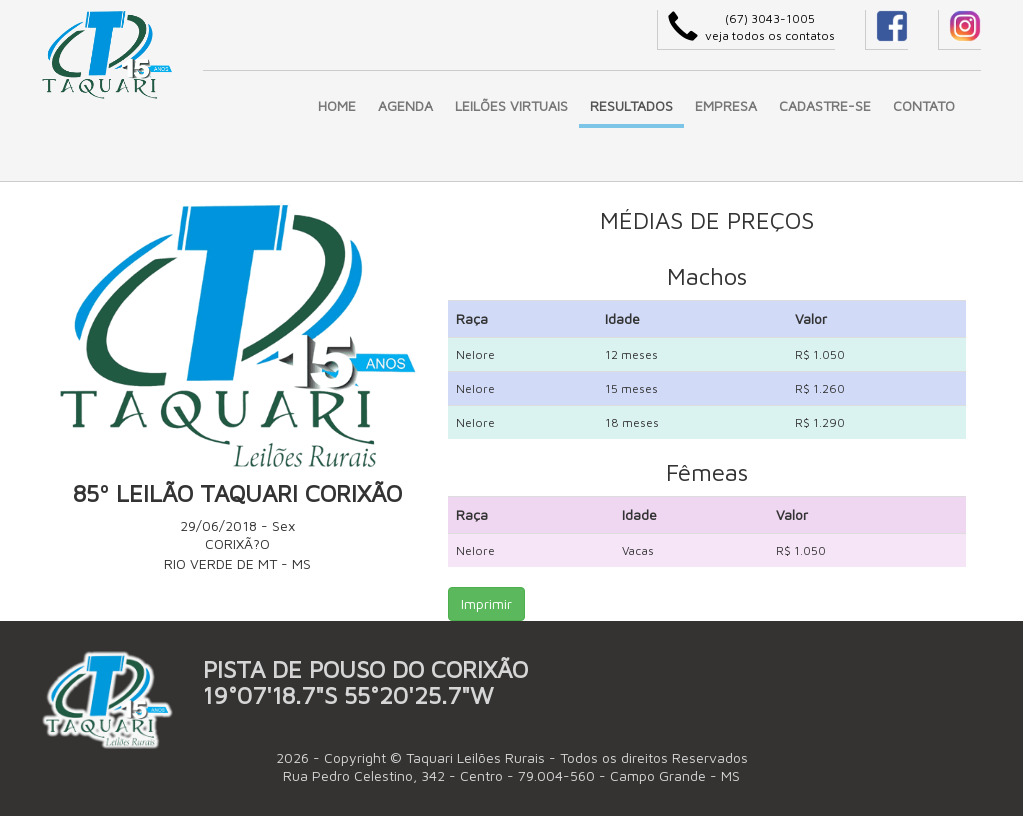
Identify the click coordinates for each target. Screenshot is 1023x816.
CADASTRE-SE (825, 105)
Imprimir (486, 603)
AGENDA (405, 105)
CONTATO (924, 105)
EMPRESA (726, 105)
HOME (337, 105)
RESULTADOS (631, 105)
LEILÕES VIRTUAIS (511, 105)
